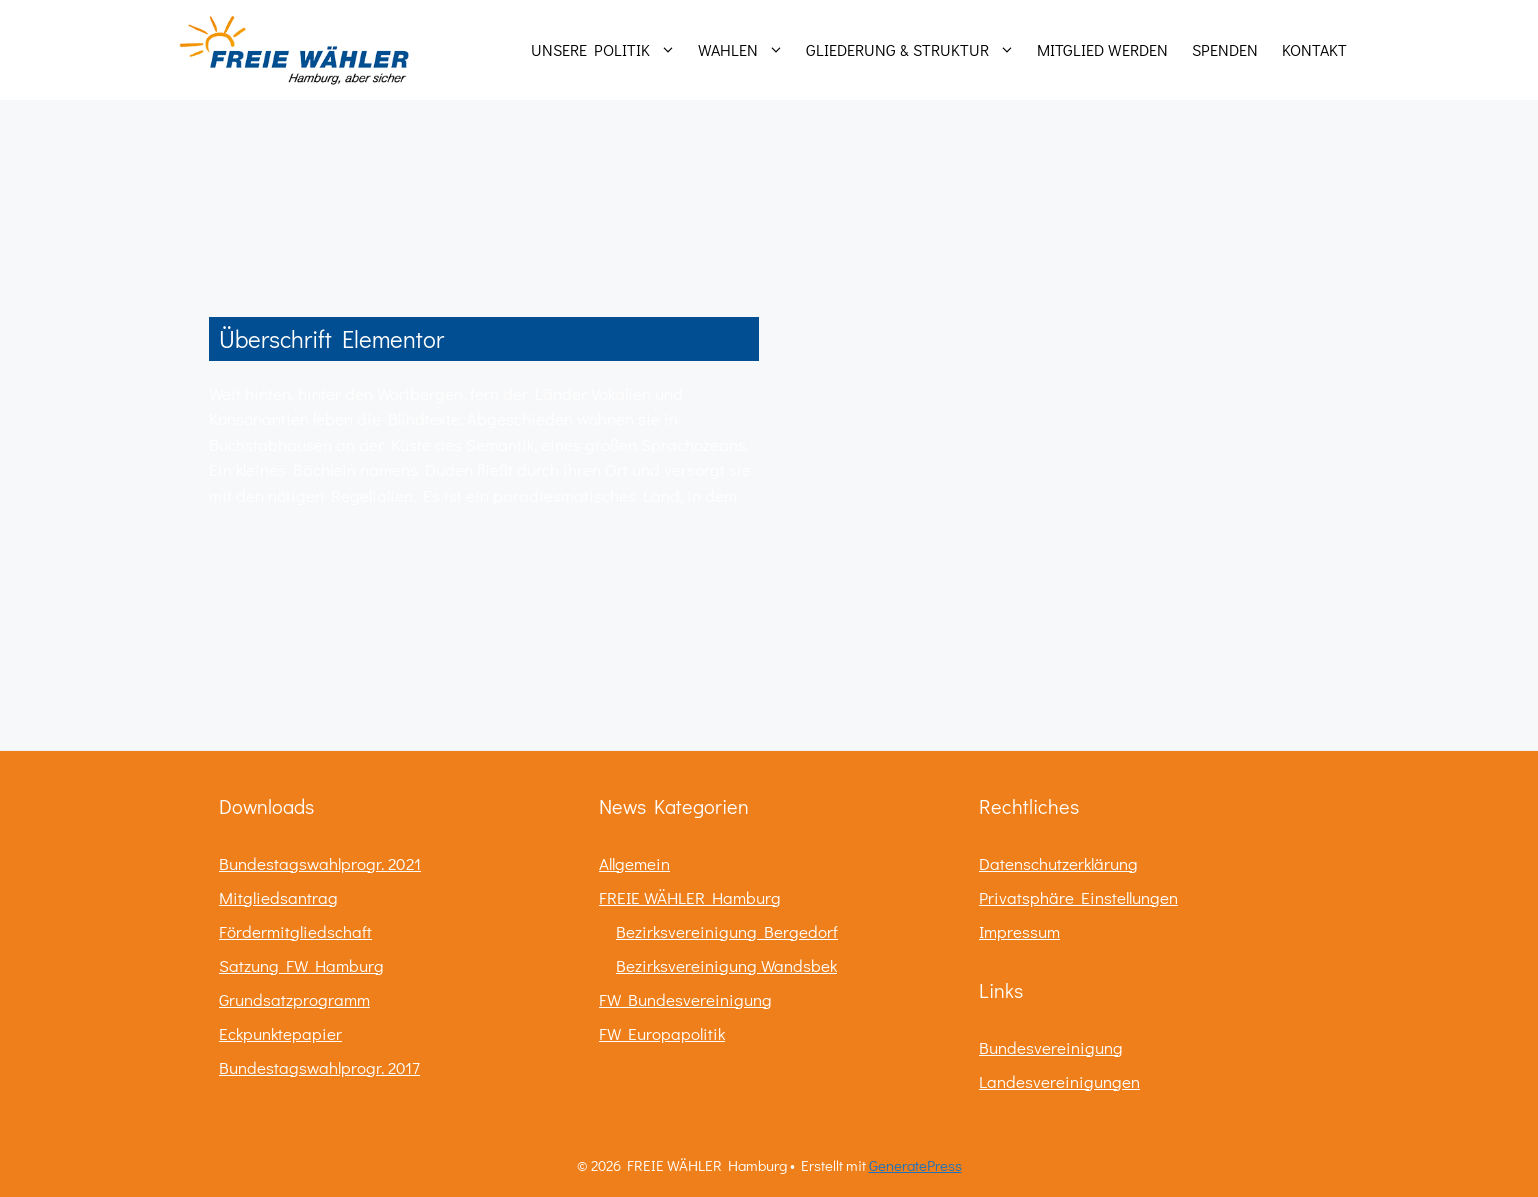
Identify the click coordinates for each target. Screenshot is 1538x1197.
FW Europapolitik (662, 1033)
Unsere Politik (608, 50)
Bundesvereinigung (1051, 1047)
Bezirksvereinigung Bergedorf (727, 931)
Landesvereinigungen (1059, 1081)
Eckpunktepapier (280, 1033)
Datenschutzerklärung (1058, 863)
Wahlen (746, 50)
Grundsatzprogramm (294, 999)
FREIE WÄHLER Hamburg (690, 897)
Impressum (1019, 931)
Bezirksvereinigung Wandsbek (726, 965)
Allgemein (634, 863)
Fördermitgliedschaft (295, 931)
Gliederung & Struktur (915, 50)
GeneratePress (915, 1165)
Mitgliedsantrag (278, 897)
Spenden (1225, 49)
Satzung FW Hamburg (301, 965)
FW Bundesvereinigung (685, 999)
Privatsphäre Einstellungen (1078, 897)
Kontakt (1314, 49)
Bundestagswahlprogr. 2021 (320, 863)
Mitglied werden (1102, 49)
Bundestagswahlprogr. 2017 (319, 1067)
